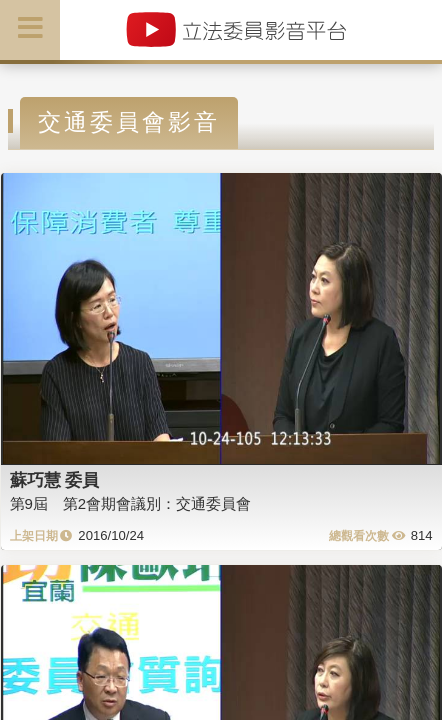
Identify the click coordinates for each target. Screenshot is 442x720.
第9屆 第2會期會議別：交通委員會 (131, 503)
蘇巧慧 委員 (55, 480)
